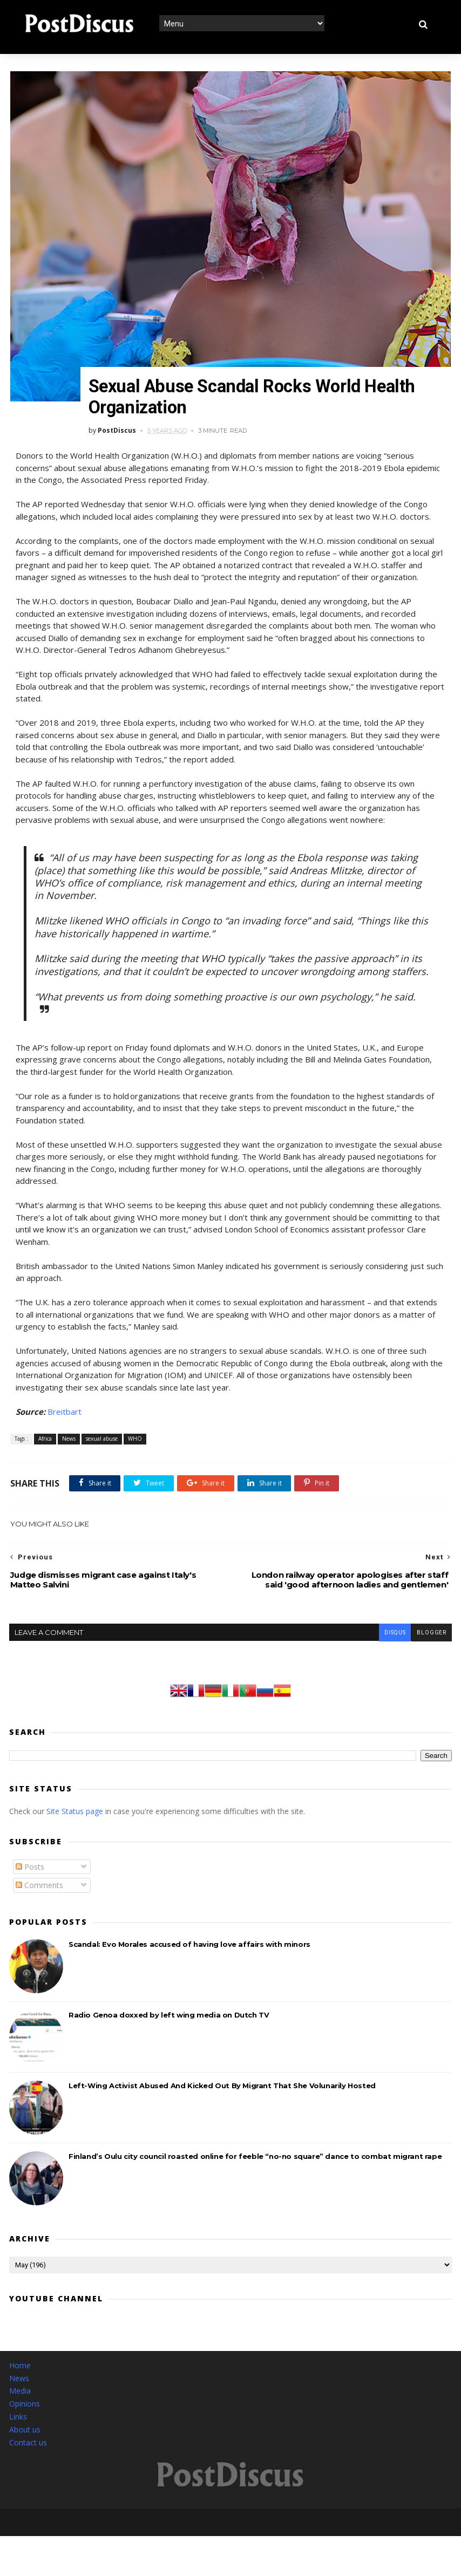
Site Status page (74, 1796)
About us (24, 2415)
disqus (394, 1618)
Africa (44, 1424)
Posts (30, 1852)
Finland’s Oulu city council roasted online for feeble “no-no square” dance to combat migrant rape (255, 2141)
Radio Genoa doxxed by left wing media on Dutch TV (169, 2000)
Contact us (28, 2427)
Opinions (24, 2389)
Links (18, 2402)
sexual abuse (101, 1424)
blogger (431, 1618)
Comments (39, 1870)
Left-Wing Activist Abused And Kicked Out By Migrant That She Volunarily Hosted (222, 2071)
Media (20, 2376)
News (67, 1424)
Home (20, 2351)
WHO (134, 1424)
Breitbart (63, 1396)
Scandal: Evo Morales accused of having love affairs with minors (189, 1929)
